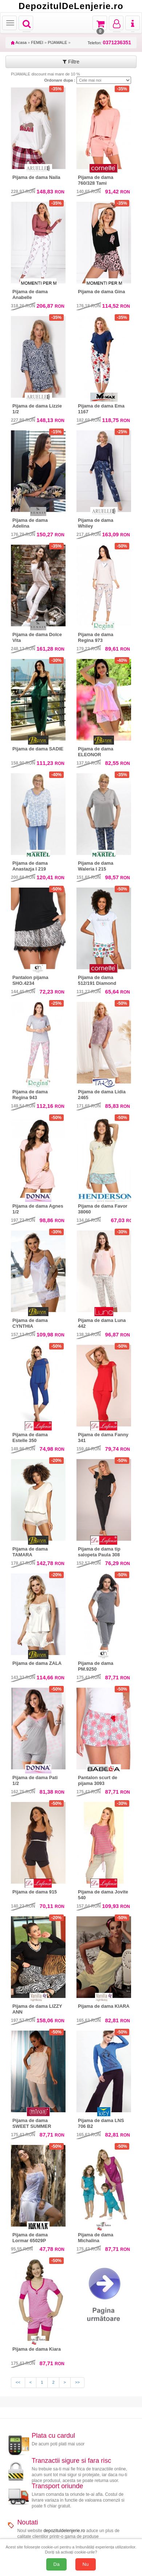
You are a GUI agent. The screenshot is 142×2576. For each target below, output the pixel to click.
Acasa (19, 42)
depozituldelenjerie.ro (64, 2530)
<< (18, 2382)
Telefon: (109, 42)
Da (57, 2564)
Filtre (71, 62)
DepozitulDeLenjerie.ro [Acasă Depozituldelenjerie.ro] (71, 6)
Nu (86, 2564)
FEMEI (37, 42)
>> (77, 2382)
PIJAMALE (57, 42)
